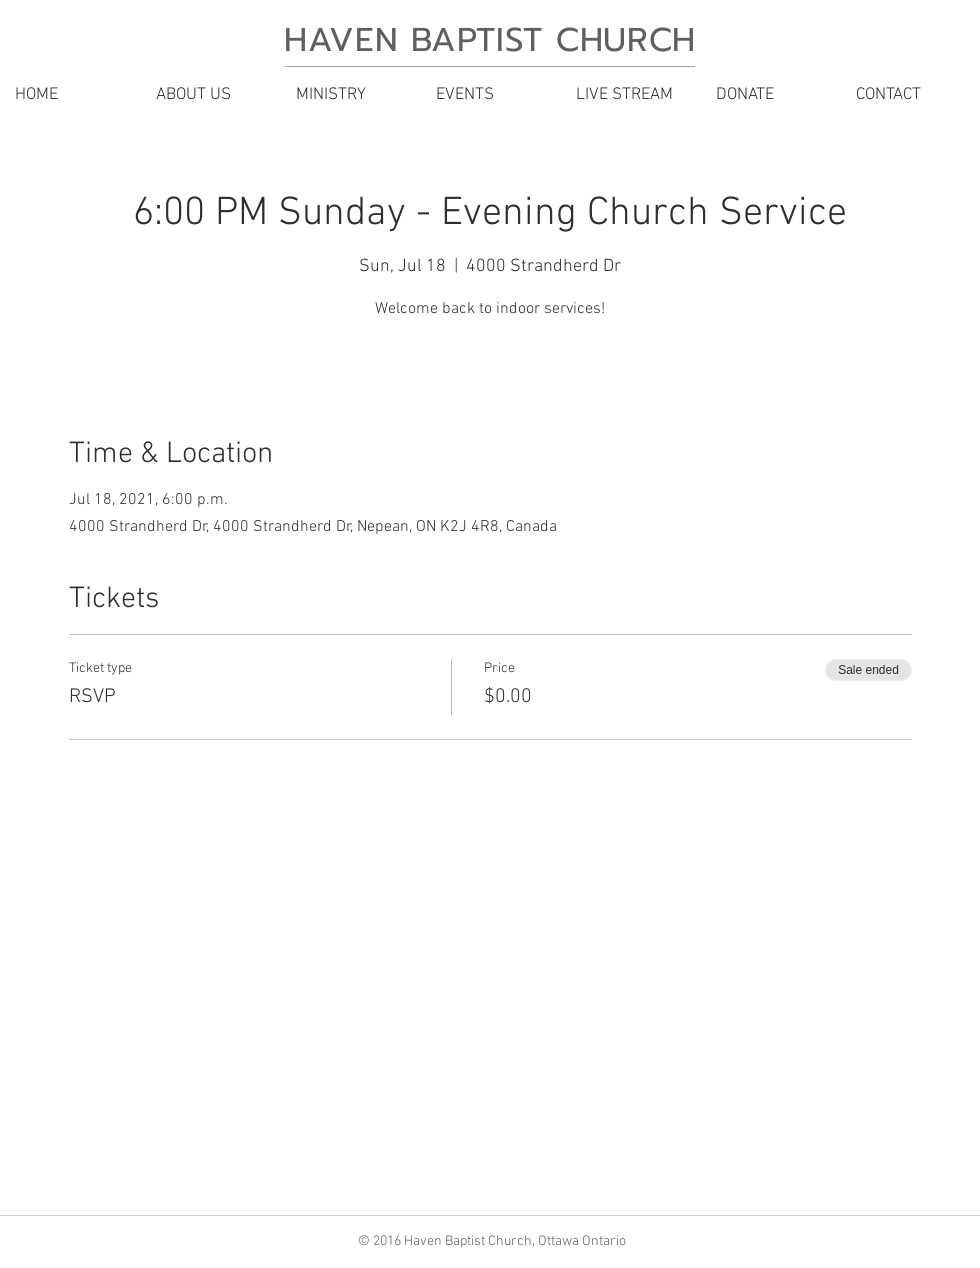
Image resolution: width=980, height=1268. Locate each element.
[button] (210, 95)
